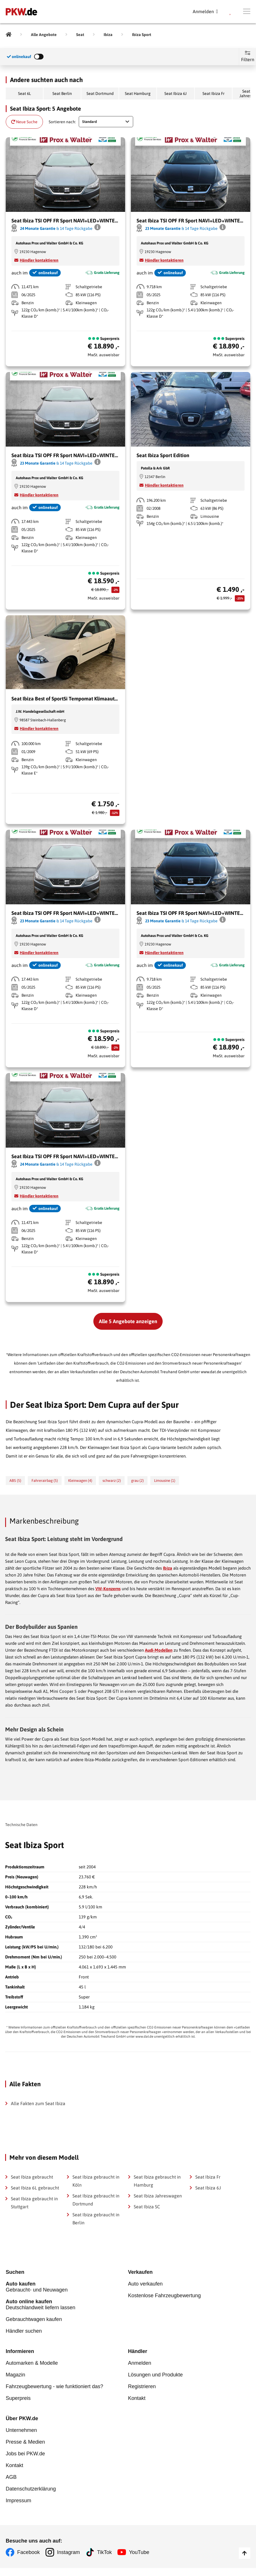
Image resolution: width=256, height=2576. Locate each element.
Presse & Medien (25, 2442)
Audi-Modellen (158, 1650)
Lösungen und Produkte (155, 2375)
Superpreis (18, 2398)
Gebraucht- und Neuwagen (67, 2287)
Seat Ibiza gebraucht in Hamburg (157, 2180)
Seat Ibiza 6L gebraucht (35, 2187)
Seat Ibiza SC (147, 2206)
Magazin (15, 2375)
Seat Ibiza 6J (175, 93)
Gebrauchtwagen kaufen (34, 2319)
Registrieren (142, 2386)
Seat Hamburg (138, 93)
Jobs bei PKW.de (25, 2453)
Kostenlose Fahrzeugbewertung (164, 2295)
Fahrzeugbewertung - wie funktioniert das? (54, 2386)
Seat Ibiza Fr (213, 93)
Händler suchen (24, 2331)
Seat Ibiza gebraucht (32, 2176)
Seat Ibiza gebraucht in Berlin (95, 2218)
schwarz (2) (112, 1480)
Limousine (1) (164, 1480)
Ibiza (167, 1568)
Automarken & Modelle (32, 2363)
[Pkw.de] (8, 34)
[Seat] (80, 34)
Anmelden (139, 2363)
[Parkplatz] (230, 11)
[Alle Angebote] (44, 34)
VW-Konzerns (108, 1588)
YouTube (139, 2552)
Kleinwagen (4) (80, 1480)
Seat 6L (24, 93)
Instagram (68, 2552)
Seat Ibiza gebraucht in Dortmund (95, 2199)
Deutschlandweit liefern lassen (67, 2304)
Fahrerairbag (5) (44, 1480)
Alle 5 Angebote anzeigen (128, 1321)
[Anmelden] (205, 11)
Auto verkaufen (145, 2284)
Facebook (28, 2552)
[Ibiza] (108, 34)
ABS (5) (15, 1480)
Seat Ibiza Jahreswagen (158, 2195)
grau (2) (137, 1480)
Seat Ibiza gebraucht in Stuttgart (34, 2202)
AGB (11, 2477)
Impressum (18, 2500)
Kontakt (136, 2398)
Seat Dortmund (100, 93)
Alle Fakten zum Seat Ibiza (38, 2103)
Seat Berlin (62, 93)
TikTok (104, 2552)
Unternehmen (21, 2430)
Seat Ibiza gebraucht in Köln (95, 2180)
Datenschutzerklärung (31, 2489)
